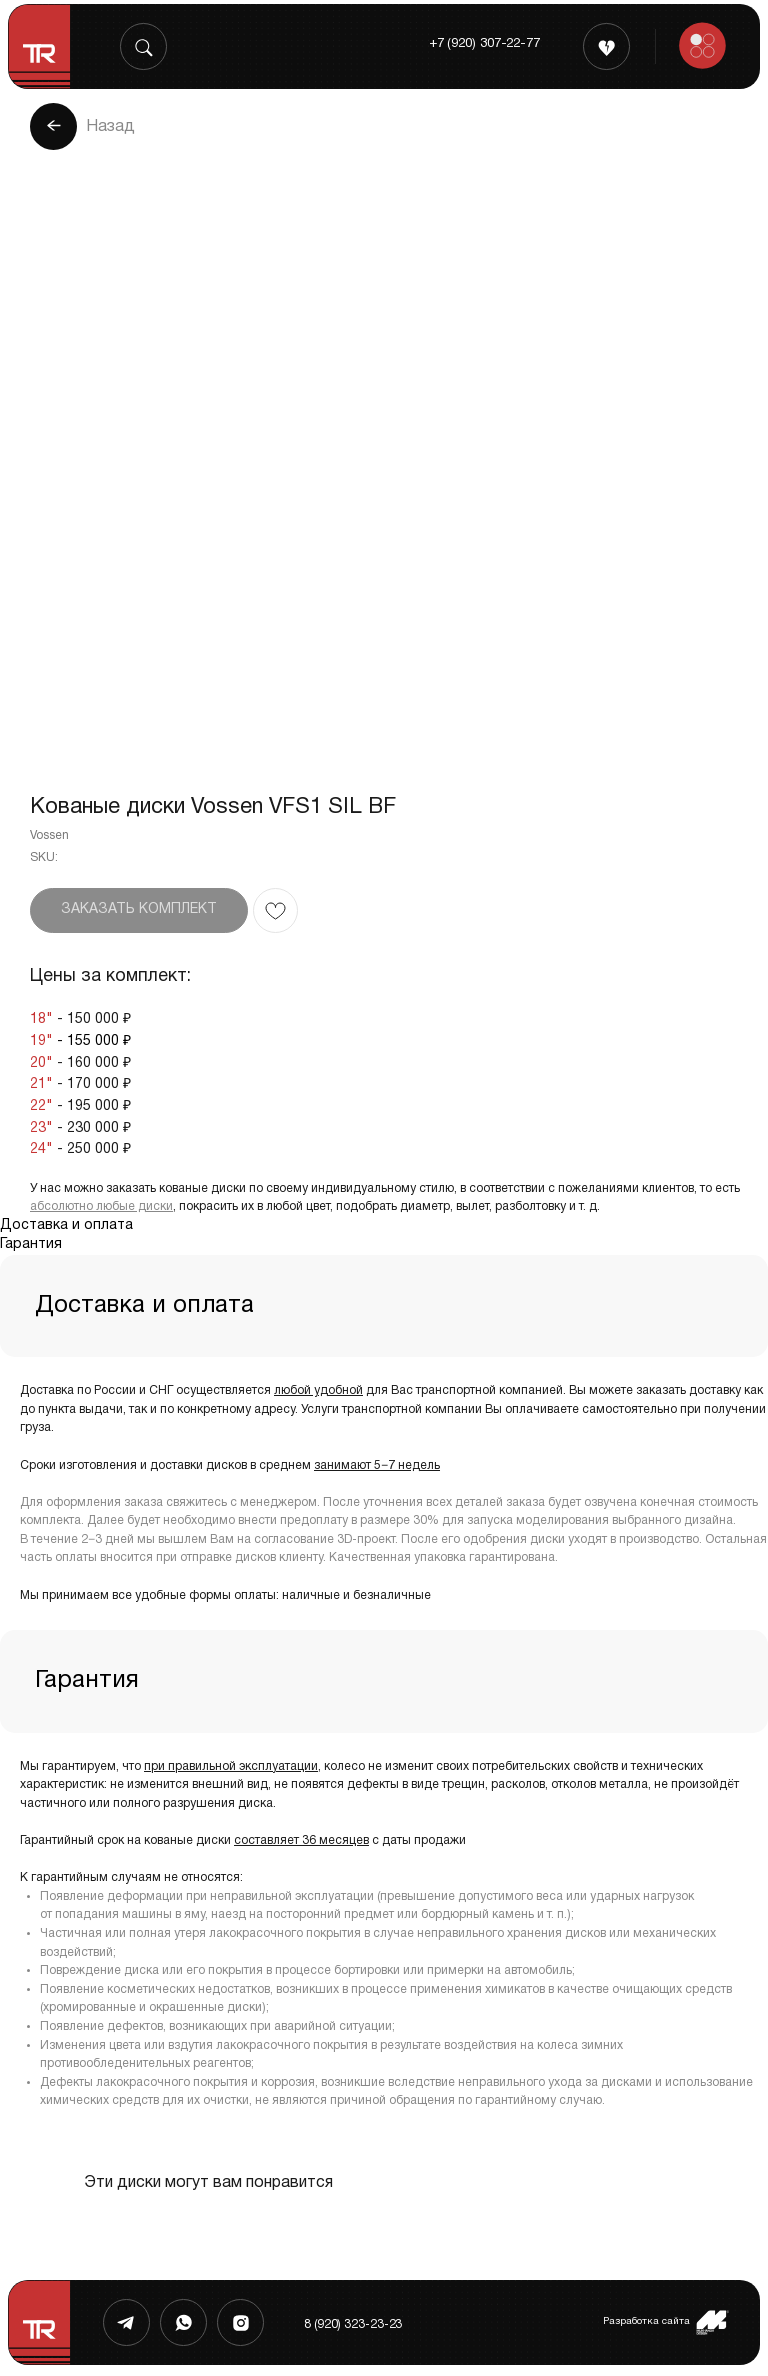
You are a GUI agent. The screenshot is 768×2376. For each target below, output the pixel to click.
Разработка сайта (646, 2321)
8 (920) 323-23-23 (353, 2324)
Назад (110, 127)
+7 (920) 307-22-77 (484, 44)
